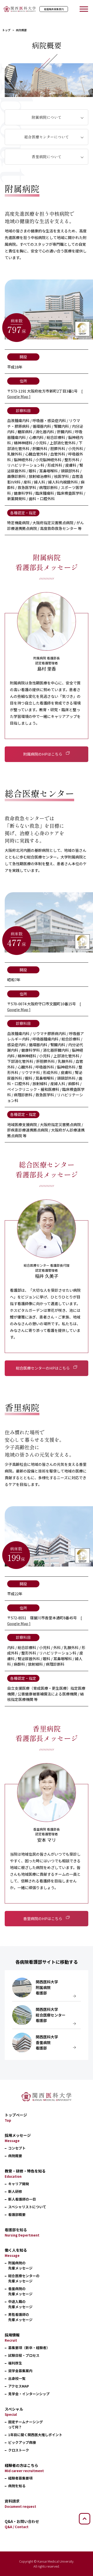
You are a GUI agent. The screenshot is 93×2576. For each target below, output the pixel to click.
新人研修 (15, 2191)
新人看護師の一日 (22, 2199)
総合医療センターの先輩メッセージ (23, 2278)
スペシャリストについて (27, 2206)
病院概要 (15, 2155)
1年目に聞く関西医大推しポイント (35, 2434)
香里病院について (47, 156)
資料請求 (47, 2503)
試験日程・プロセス (23, 2355)
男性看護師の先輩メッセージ (20, 2317)
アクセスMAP (18, 2386)
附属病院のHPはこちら (46, 754)
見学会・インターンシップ (29, 2393)
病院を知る (17, 2485)
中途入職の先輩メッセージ (20, 2304)
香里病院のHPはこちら (46, 1918)
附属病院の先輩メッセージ (20, 2265)
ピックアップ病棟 (22, 2442)
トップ (6, 30)
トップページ (47, 2117)
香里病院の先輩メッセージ (20, 2291)
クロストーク (18, 2450)
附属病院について (47, 117)
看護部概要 (17, 2214)
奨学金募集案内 (20, 2370)
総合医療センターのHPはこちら (46, 1368)
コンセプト (17, 2148)
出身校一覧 (17, 2378)
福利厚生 (15, 2363)
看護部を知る (47, 2232)
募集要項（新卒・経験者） (29, 2347)
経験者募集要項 (20, 2478)
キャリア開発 (18, 2183)
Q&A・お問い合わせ (47, 2524)
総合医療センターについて (46, 136)
